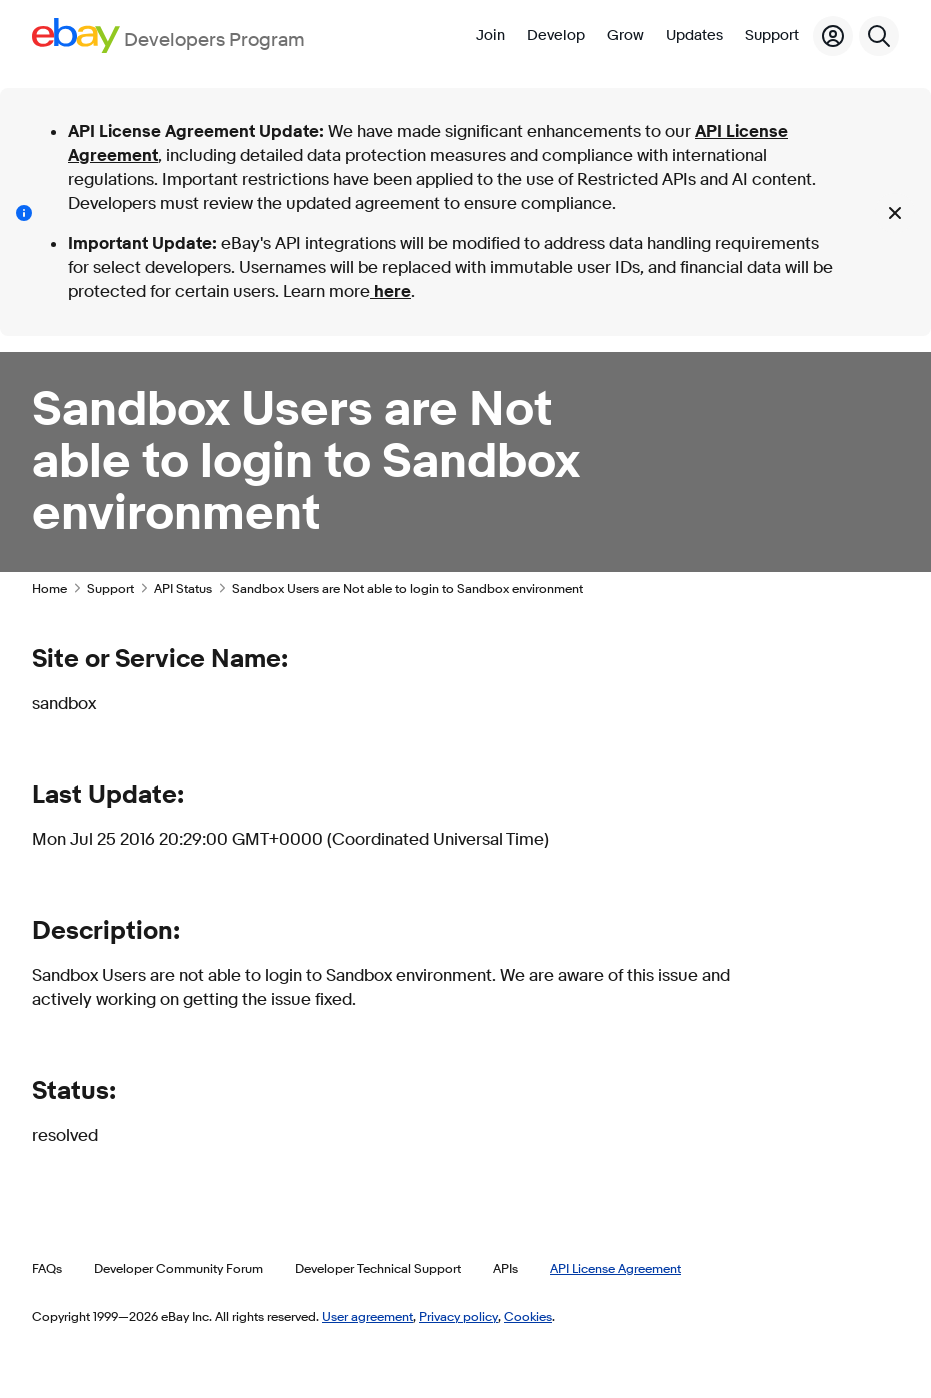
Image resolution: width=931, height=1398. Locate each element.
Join (490, 35)
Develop (556, 35)
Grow (625, 35)
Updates (694, 35)
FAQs (47, 1268)
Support (772, 35)
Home (49, 588)
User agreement (367, 1316)
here (390, 291)
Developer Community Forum (178, 1268)
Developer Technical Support (378, 1268)
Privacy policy (458, 1316)
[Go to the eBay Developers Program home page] (168, 35)
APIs (505, 1268)
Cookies (528, 1316)
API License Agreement (615, 1268)
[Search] (879, 36)
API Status (183, 588)
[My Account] (833, 36)
